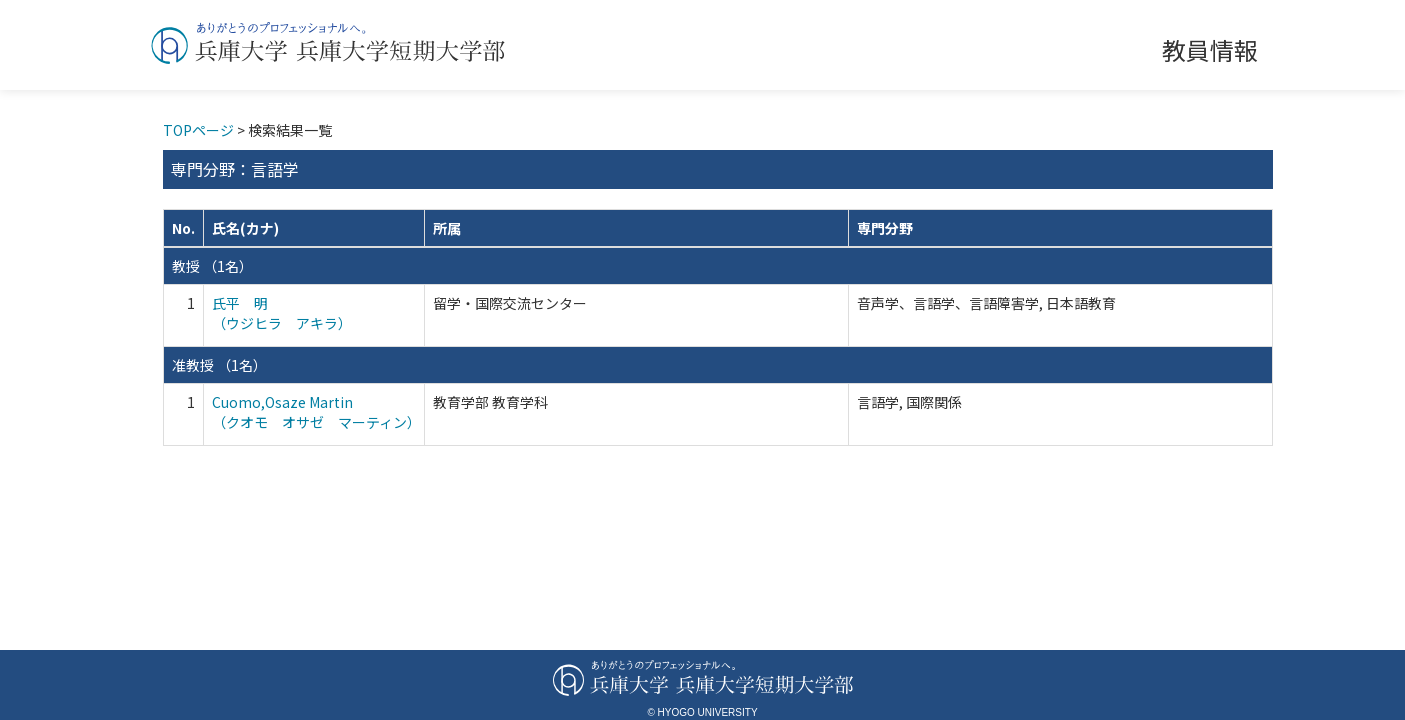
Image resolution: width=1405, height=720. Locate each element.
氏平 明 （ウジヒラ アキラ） (282, 313)
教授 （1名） (212, 266)
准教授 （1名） (219, 365)
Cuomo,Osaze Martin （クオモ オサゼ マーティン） (316, 412)
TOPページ (198, 130)
